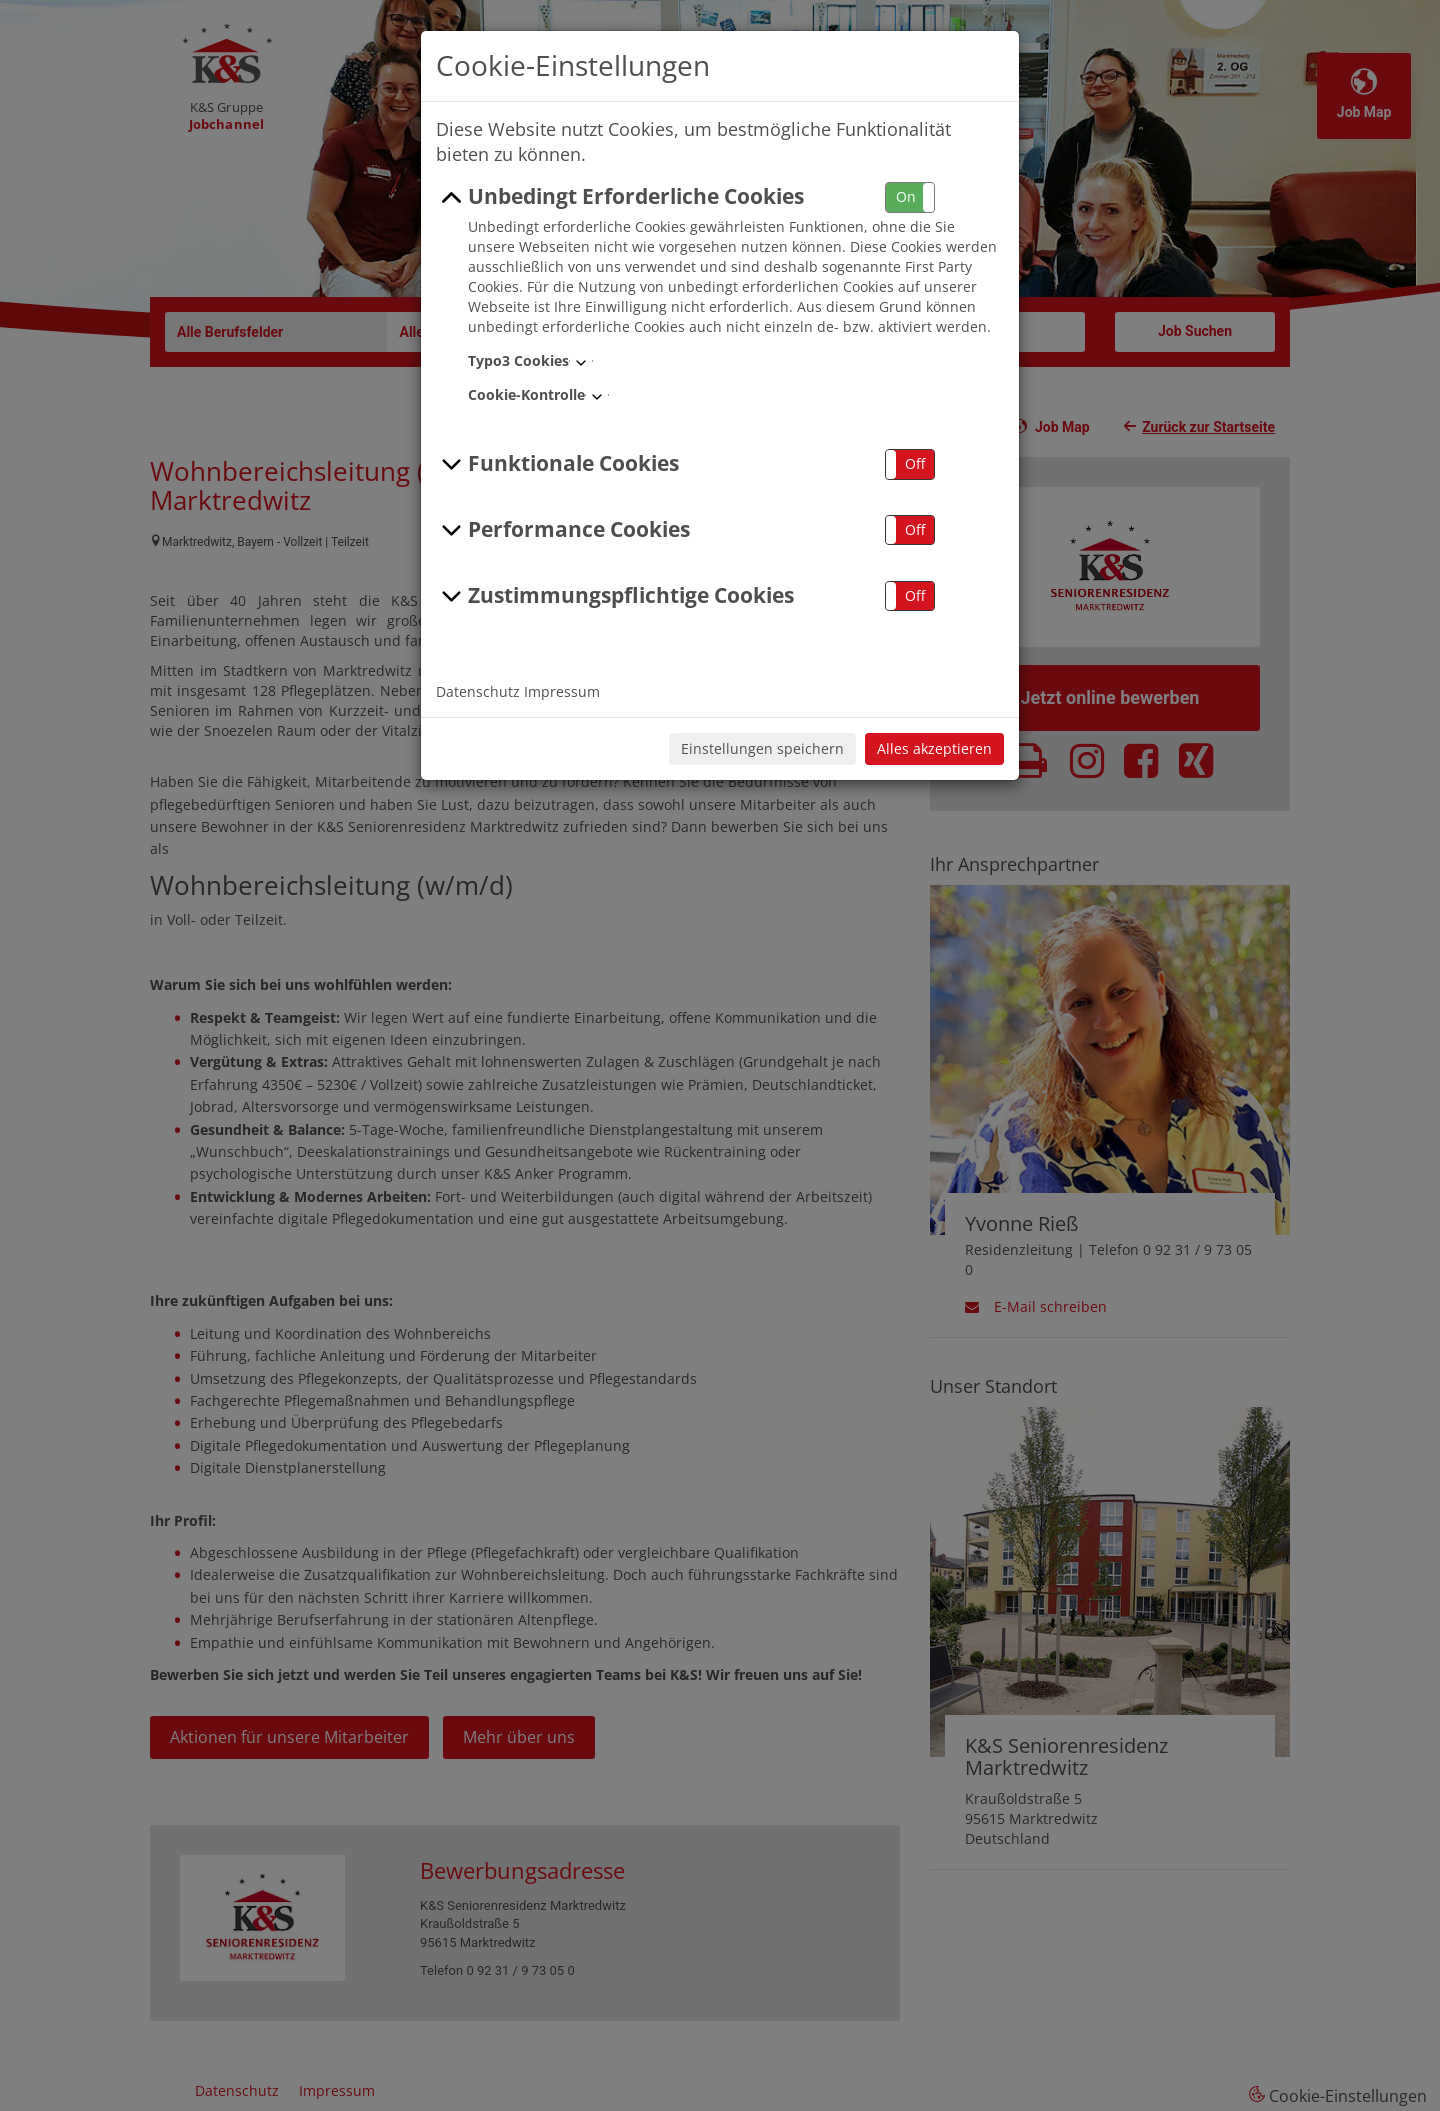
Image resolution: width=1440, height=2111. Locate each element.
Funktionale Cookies (557, 464)
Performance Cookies (563, 530)
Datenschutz (478, 691)
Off (915, 463)
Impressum (562, 691)
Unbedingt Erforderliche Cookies (620, 197)
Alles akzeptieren (934, 748)
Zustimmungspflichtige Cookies (615, 596)
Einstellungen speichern (762, 748)
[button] (910, 197)
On (906, 196)
